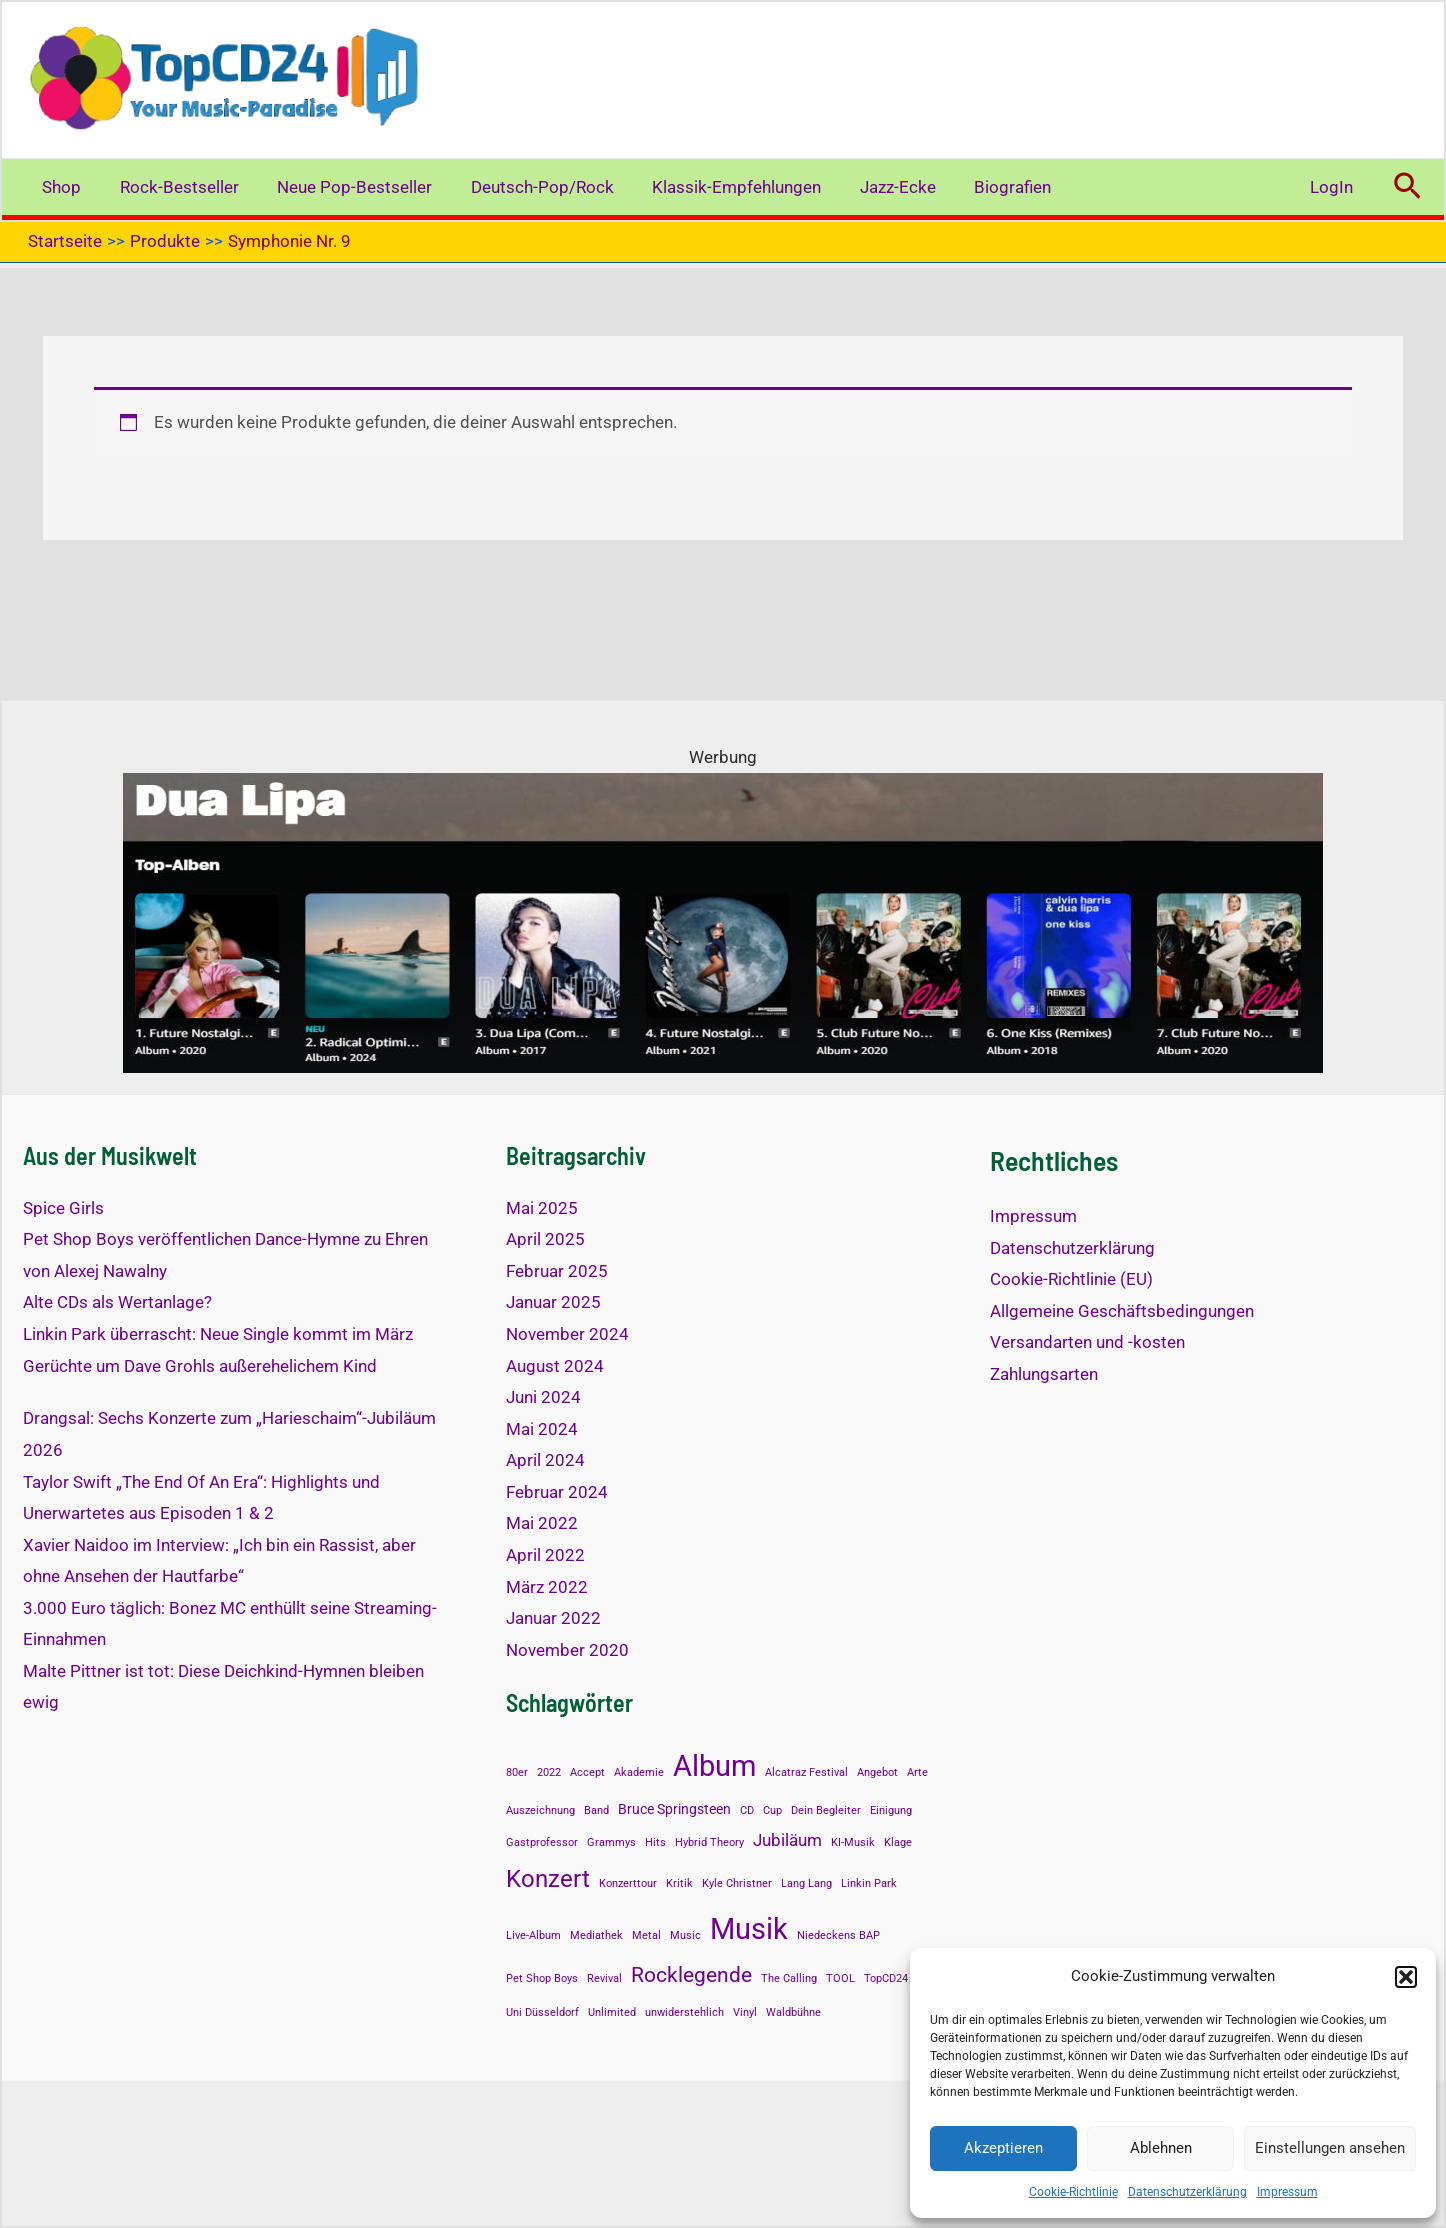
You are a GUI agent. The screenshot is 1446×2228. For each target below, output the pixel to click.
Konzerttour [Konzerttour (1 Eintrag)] (628, 1883)
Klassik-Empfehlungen (716, 187)
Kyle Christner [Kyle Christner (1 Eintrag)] (737, 1883)
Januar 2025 (553, 1302)
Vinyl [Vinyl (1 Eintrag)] (745, 2012)
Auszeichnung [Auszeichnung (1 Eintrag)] (540, 1810)
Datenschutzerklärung (1187, 2192)
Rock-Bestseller (172, 187)
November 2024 (567, 1334)
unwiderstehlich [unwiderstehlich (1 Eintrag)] (684, 2012)
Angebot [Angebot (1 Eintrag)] (877, 1772)
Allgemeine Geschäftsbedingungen (1122, 1311)
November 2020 (567, 1650)
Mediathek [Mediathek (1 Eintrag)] (596, 1935)
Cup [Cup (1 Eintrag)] (772, 1810)
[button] (1406, 1977)
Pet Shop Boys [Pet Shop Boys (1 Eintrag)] (542, 1978)
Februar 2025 (557, 1271)
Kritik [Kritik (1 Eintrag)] (679, 1883)
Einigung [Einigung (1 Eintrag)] (891, 1810)
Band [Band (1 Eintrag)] (596, 1810)
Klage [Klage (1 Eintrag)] (898, 1842)
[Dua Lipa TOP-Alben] (723, 922)
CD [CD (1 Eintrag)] (747, 1810)
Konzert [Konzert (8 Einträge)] (548, 1878)
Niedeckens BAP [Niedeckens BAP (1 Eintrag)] (838, 1935)
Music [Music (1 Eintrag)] (685, 1935)
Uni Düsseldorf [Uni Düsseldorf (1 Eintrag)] (542, 2012)
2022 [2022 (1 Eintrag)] (549, 1772)
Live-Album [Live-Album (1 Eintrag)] (533, 1935)
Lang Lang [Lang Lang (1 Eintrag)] (806, 1883)
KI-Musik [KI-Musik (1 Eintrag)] (853, 1842)
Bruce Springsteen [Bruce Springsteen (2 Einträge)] (674, 1809)
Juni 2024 (543, 1397)
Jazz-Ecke (873, 187)
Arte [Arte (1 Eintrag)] (917, 1772)
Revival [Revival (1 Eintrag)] (604, 1978)
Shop (59, 187)
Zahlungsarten (1044, 1374)
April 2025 (545, 1239)
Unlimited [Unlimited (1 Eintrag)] (612, 2012)
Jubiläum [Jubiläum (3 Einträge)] (787, 1840)
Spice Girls (63, 1208)
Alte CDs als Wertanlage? (117, 1302)
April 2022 (545, 1555)
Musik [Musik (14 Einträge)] (749, 1929)
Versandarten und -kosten (1087, 1342)
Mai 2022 (542, 1523)
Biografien (983, 187)
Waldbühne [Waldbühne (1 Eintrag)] (793, 2012)
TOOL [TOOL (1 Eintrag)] (840, 1978)
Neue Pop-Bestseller (343, 187)
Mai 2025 (542, 1208)
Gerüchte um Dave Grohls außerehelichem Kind (200, 1366)
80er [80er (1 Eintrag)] (517, 1772)
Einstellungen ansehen (1330, 2148)
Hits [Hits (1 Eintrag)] (655, 1842)
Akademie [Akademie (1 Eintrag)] (639, 1772)
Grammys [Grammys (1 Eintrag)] (611, 1842)
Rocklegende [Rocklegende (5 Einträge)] (691, 1975)
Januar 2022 (553, 1618)
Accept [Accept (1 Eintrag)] (587, 1772)
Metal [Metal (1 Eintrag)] (646, 1935)
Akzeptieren (1003, 2148)
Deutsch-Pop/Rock (526, 187)
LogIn (1333, 187)
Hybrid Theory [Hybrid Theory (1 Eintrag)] (709, 1842)
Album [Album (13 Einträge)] (714, 1766)
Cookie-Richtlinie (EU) (1071, 1279)
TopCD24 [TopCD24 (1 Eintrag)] (886, 1978)
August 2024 (555, 1366)
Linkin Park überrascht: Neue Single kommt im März (218, 1334)
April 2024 (545, 1460)
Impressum (1287, 2192)
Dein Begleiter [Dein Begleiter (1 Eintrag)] (826, 1810)
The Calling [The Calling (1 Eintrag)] (789, 1978)
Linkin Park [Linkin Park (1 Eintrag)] (869, 1883)
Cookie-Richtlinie (1073, 2192)
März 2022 (547, 1587)
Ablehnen (1161, 2148)
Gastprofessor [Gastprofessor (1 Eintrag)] (542, 1842)
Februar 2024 (557, 1492)
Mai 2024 (542, 1429)
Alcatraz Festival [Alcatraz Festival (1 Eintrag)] (806, 1772)
